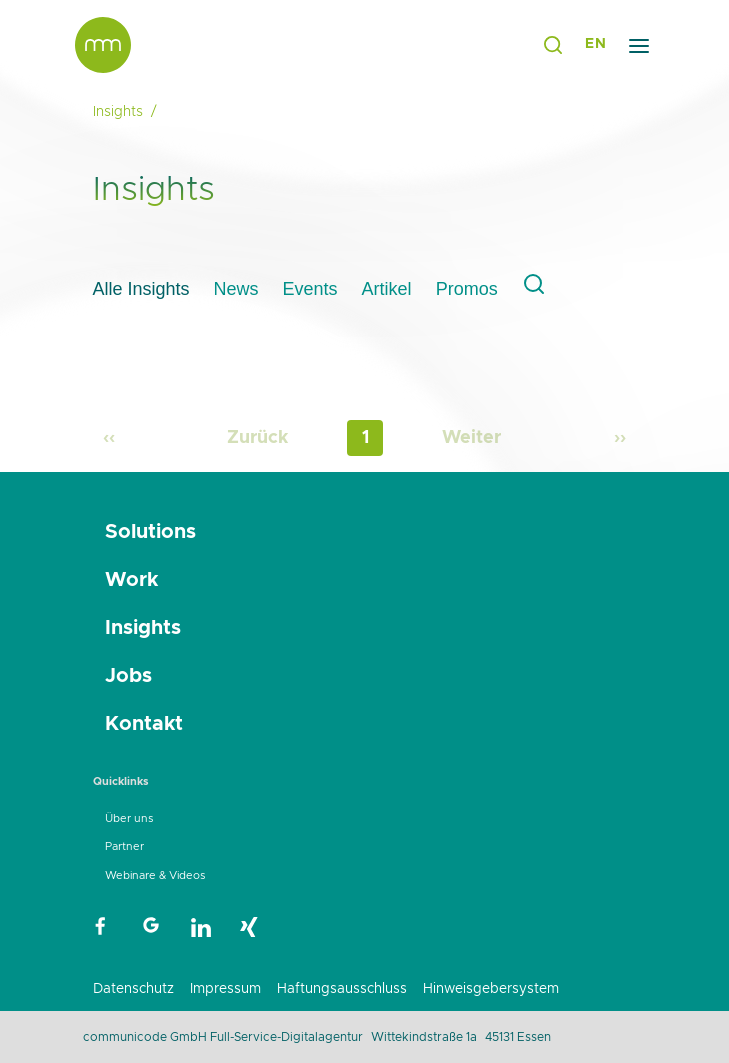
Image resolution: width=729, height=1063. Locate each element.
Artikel (387, 289)
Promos (467, 289)
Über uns (129, 818)
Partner (124, 846)
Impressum (225, 989)
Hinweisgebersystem (491, 989)
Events (310, 289)
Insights (143, 628)
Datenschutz (133, 989)
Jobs (128, 676)
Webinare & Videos (155, 875)
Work (131, 580)
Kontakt (144, 724)
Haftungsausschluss (342, 989)
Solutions (150, 532)
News (236, 289)
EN (595, 44)
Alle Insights (141, 289)
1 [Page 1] (365, 438)
